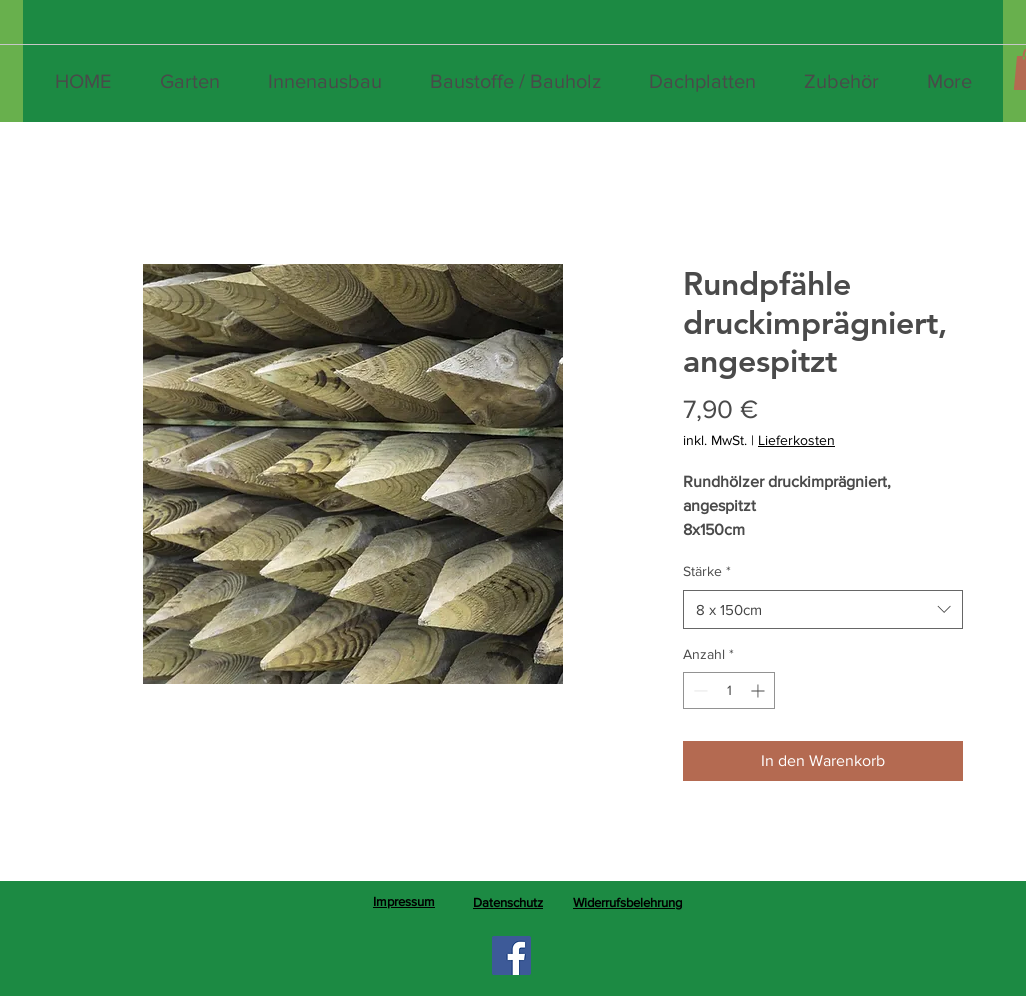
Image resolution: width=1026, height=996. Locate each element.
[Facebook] (511, 955)
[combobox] (823, 609)
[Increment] (759, 690)
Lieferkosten (796, 440)
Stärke (707, 571)
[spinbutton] (729, 690)
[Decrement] (698, 690)
